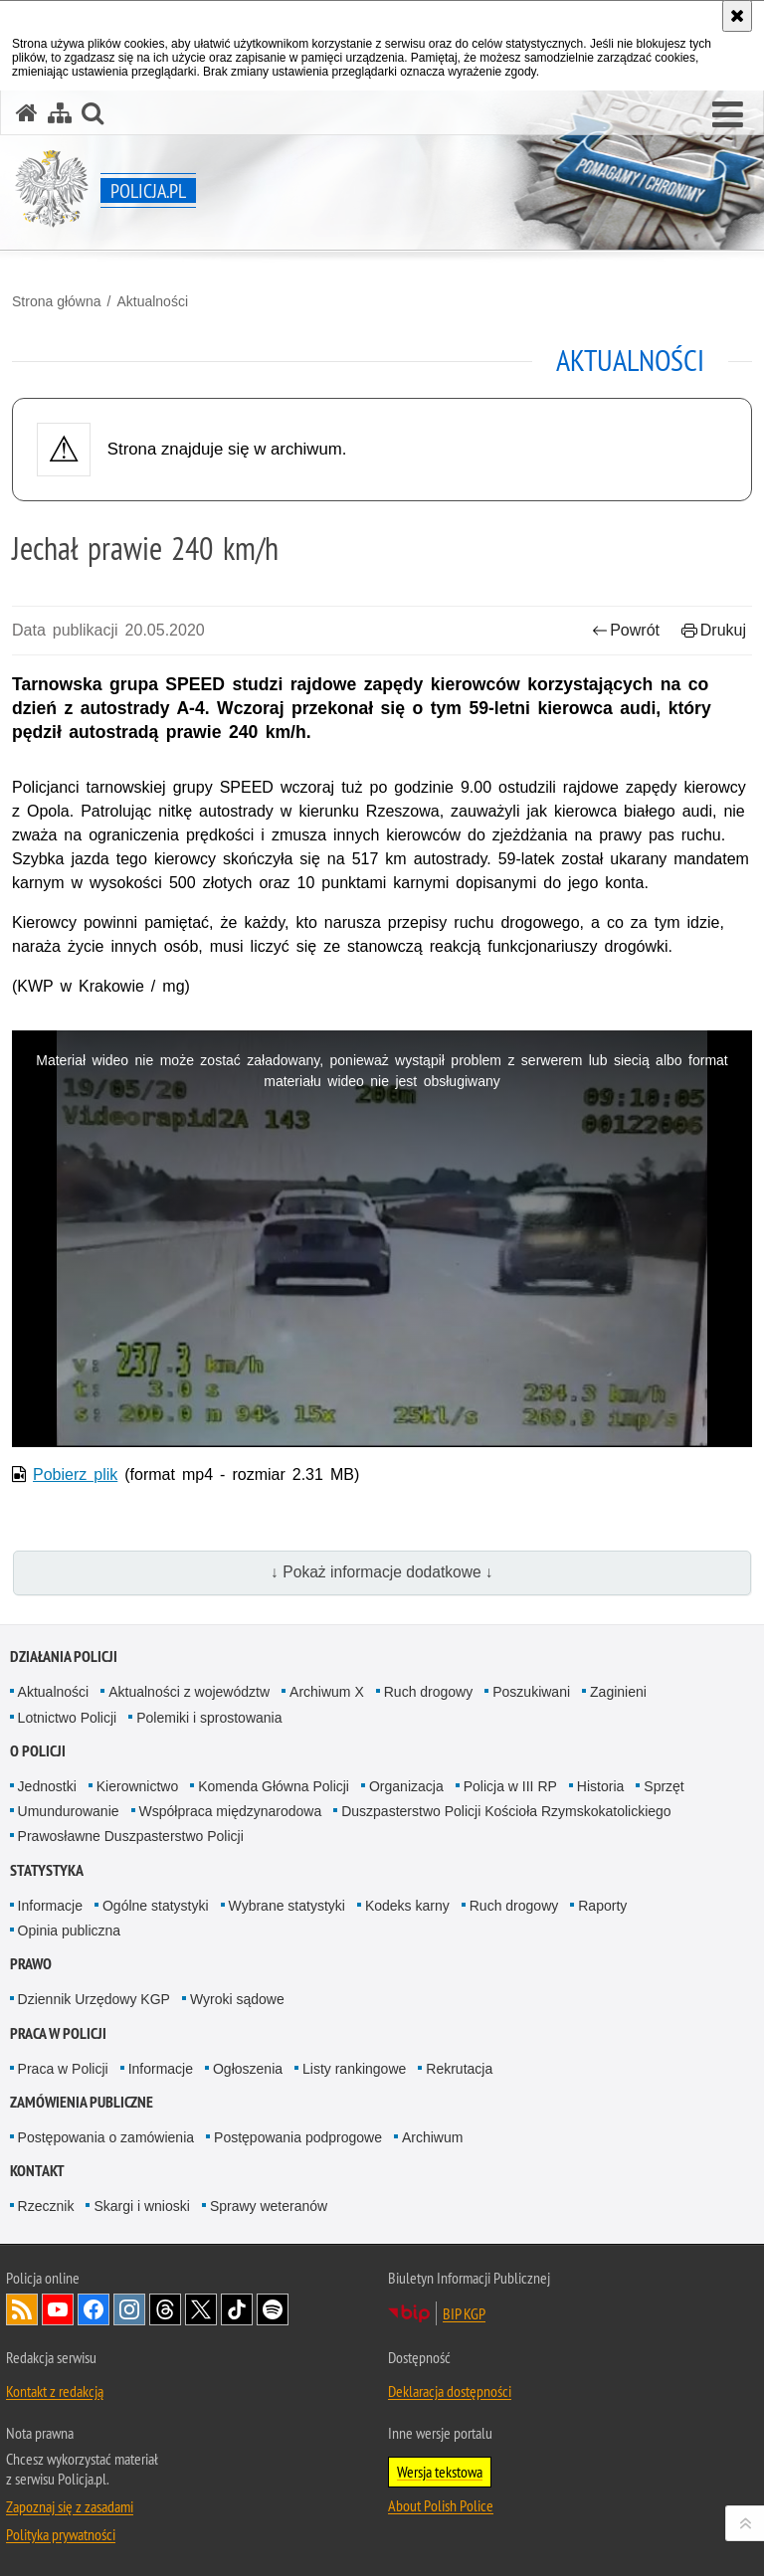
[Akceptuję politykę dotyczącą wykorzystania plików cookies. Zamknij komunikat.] (737, 16)
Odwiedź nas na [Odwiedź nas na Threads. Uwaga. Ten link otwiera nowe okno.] (165, 2309)
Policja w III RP (510, 1786)
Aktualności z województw (189, 1692)
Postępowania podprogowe (298, 2137)
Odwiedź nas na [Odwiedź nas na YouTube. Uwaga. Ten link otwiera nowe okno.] (58, 2309)
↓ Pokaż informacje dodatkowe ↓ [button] (382, 1572)
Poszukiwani (531, 1692)
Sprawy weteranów (268, 2206)
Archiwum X (326, 1692)
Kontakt (37, 2170)
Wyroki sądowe (237, 1999)
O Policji (38, 1751)
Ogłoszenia (248, 2069)
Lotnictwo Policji (67, 1718)
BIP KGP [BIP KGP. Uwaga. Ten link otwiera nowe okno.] (464, 2313)
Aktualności (152, 301)
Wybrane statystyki (287, 1906)
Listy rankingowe (354, 2069)
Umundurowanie (68, 1811)
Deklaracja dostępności (449, 2391)
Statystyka (47, 1870)
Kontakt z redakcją (54, 2391)
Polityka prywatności (60, 2534)
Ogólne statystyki (155, 1906)
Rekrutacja (459, 2069)
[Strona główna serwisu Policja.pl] (27, 112)
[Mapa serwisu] (60, 112)
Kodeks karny (407, 1906)
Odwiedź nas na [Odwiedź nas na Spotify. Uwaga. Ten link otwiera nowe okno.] (272, 2309)
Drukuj (713, 630)
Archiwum (432, 2137)
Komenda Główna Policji (273, 1786)
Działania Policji (63, 1656)
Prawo (31, 1963)
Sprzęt (663, 1786)
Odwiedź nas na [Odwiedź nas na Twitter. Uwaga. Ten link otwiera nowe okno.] (201, 2309)
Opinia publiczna (69, 1930)
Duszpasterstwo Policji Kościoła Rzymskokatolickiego (505, 1811)
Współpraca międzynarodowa (230, 1811)
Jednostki (47, 1786)
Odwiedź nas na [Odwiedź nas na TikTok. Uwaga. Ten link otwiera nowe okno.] (237, 2309)
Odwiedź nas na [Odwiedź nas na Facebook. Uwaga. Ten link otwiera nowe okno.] (93, 2309)
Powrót (626, 630)
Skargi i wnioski (141, 2206)
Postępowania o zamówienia (106, 2137)
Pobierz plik (75, 1474)
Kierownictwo (137, 1786)
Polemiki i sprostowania (209, 1718)
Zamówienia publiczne (81, 2102)
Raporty (602, 1906)
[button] (727, 115)
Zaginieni (618, 1692)
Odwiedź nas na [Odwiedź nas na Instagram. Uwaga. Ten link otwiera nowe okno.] (129, 2309)
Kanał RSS (22, 2309)
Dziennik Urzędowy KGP (94, 1999)
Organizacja (406, 1786)
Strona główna (56, 301)
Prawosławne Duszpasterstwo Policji (131, 1836)
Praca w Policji (58, 2033)
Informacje (50, 1906)
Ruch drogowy (429, 1692)
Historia (600, 1786)
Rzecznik (46, 2206)
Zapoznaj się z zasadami (69, 2506)
